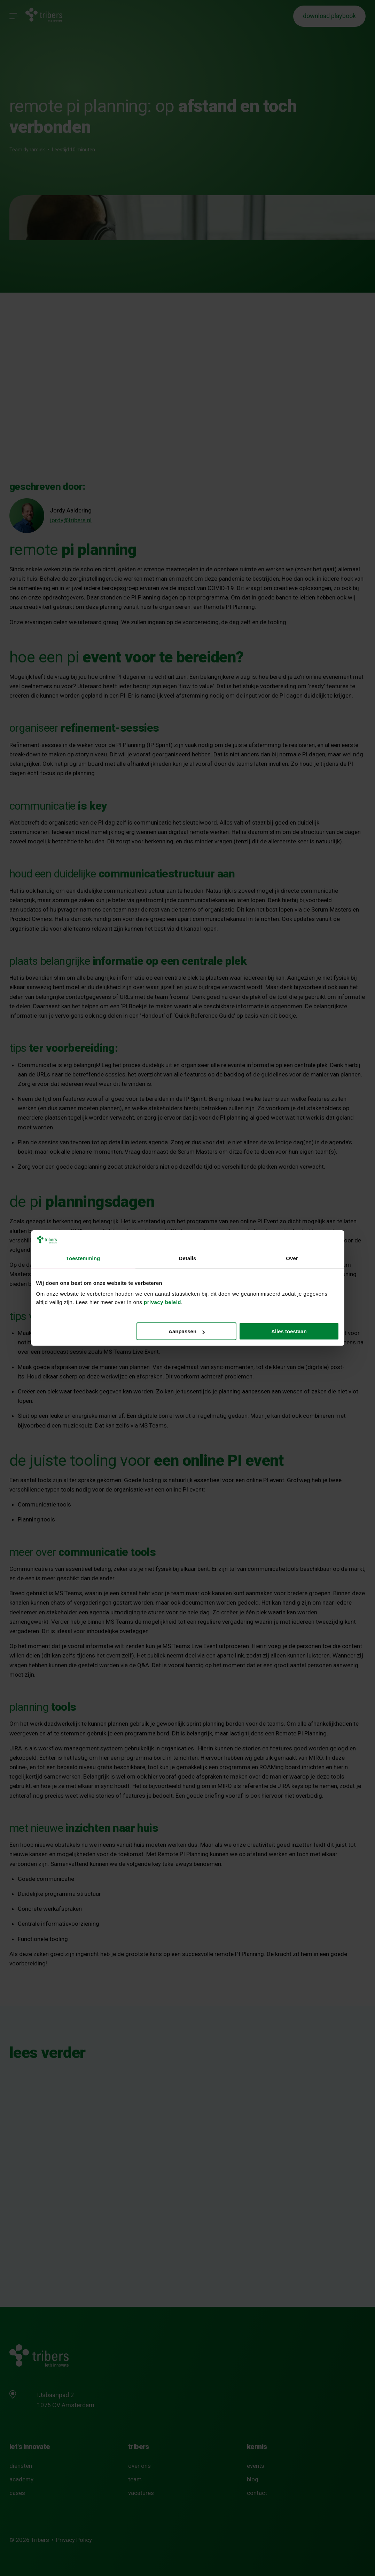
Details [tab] (187, 1258)
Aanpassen (187, 1331)
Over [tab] (292, 1258)
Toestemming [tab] (83, 1258)
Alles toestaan (289, 1331)
